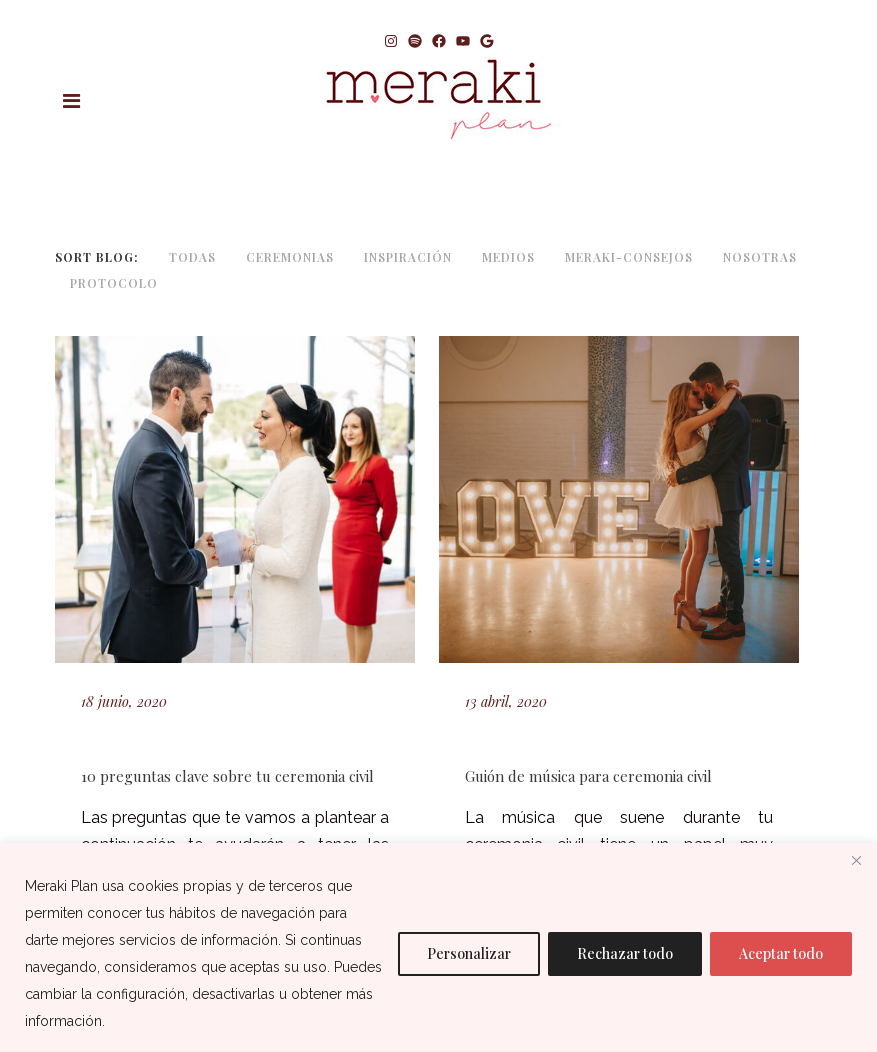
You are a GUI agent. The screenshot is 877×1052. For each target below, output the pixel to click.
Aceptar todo (781, 953)
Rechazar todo (625, 953)
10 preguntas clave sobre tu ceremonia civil (227, 776)
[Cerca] (856, 860)
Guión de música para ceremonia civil (588, 776)
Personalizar (469, 953)
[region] (438, 947)
